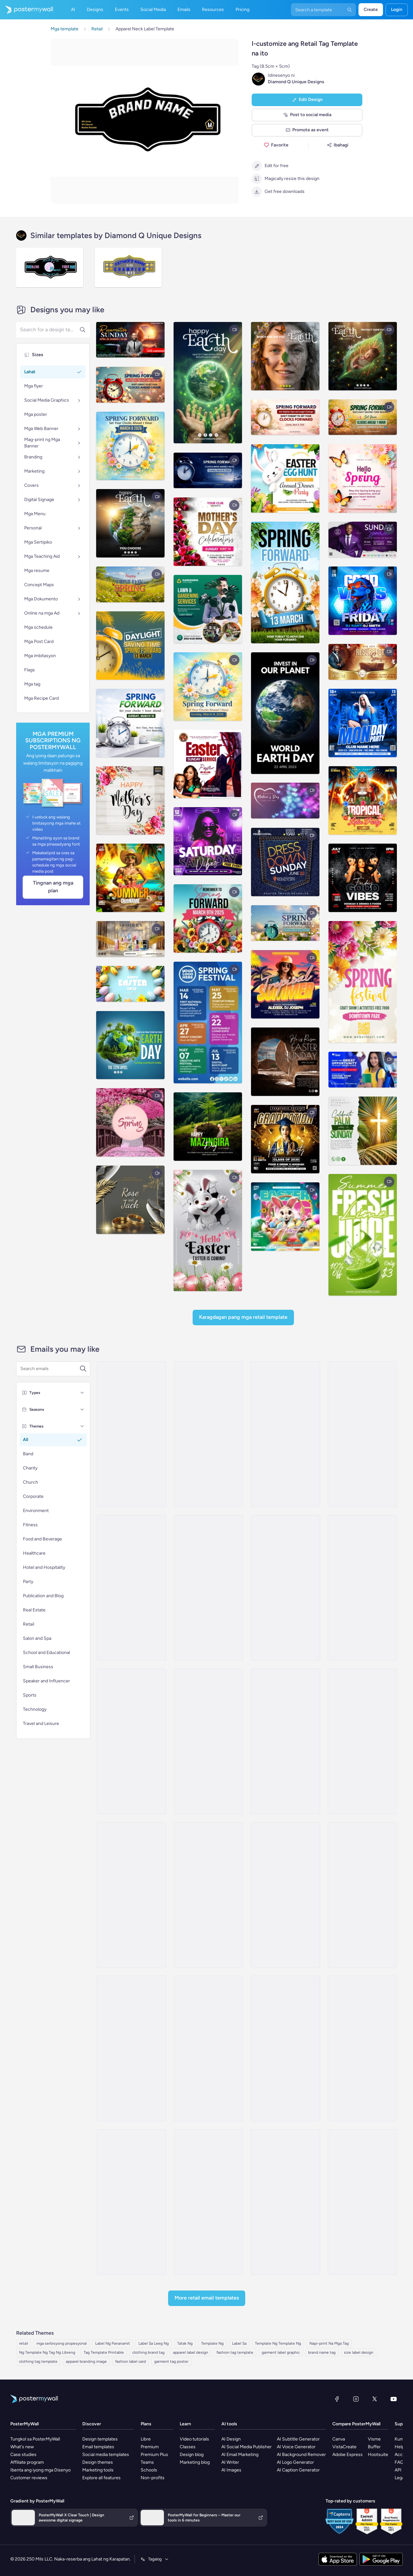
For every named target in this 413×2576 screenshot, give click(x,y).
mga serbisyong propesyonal (61, 2343)
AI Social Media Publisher (246, 2447)
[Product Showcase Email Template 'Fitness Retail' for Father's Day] (285, 1895)
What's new (22, 2447)
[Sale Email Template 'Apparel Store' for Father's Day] (362, 1741)
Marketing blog (195, 2462)
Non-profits (153, 2478)
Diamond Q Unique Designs (296, 82)
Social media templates (105, 2454)
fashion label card (130, 2361)
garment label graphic (281, 2352)
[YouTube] (393, 2398)
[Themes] (82, 1426)
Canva (338, 2439)
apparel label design (190, 2352)
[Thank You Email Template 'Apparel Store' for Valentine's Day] (208, 1895)
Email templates (98, 2447)
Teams (147, 2462)
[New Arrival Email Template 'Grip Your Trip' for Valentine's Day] (285, 1741)
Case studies (23, 2454)
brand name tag (322, 2352)
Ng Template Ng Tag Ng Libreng (47, 2352)
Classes (188, 2447)
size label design (358, 2352)
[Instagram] (355, 2398)
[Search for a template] (49, 1369)
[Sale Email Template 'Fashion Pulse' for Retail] (208, 2202)
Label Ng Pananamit (112, 2343)
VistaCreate (344, 2447)
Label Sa (239, 2343)
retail (23, 2343)
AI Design (231, 2439)
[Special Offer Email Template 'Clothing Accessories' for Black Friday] (362, 2048)
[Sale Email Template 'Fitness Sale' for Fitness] (362, 1588)
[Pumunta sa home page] (26, 9)
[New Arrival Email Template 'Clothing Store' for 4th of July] (362, 2202)
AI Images (231, 2470)
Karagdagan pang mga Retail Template (243, 1317)
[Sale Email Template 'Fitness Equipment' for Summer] (131, 1588)
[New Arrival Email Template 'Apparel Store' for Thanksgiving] (362, 1895)
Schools (149, 2470)
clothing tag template (38, 2361)
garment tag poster (171, 2361)
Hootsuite (378, 2454)
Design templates (100, 2439)
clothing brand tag (148, 2352)
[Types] (82, 1392)
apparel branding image (86, 2361)
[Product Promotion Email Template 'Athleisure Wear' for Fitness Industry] (285, 1588)
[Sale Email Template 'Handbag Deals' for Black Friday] (285, 2048)
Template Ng (212, 2343)
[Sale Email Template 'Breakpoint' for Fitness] (208, 1741)
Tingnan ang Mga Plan (53, 887)
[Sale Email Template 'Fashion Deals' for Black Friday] (131, 1434)
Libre (146, 2439)
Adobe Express (347, 2454)
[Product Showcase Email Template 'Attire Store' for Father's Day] (208, 2048)
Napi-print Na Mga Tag (329, 2343)
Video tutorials (194, 2439)
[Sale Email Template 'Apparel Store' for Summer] (362, 1434)
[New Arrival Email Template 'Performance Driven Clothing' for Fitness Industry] (131, 1741)
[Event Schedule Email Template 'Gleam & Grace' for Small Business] (208, 1434)
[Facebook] (336, 2398)
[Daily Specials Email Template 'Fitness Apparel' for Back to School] (131, 2048)
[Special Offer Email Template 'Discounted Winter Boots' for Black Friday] (131, 1895)
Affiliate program (27, 2462)
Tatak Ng (185, 2343)
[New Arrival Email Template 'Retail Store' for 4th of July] (285, 2202)
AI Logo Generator (295, 2462)
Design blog (192, 2454)
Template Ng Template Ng (278, 2343)
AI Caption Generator (298, 2470)
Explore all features (101, 2478)
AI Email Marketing (239, 2454)
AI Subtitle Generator (298, 2439)
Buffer (374, 2447)
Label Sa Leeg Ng (153, 2343)
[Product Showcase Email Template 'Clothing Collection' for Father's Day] (131, 2202)
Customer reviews (28, 2478)
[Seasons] (82, 1409)
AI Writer (230, 2462)
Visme (374, 2439)
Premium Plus (154, 2454)
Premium (150, 2447)
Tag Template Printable (104, 2352)
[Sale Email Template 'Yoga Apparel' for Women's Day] (208, 1588)
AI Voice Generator (296, 2447)
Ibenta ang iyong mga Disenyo (40, 2470)
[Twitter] (374, 2398)
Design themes (97, 2462)
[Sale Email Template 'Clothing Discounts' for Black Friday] (285, 1434)
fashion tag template (235, 2352)
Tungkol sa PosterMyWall (35, 2439)
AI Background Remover (301, 2454)
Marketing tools (98, 2470)
